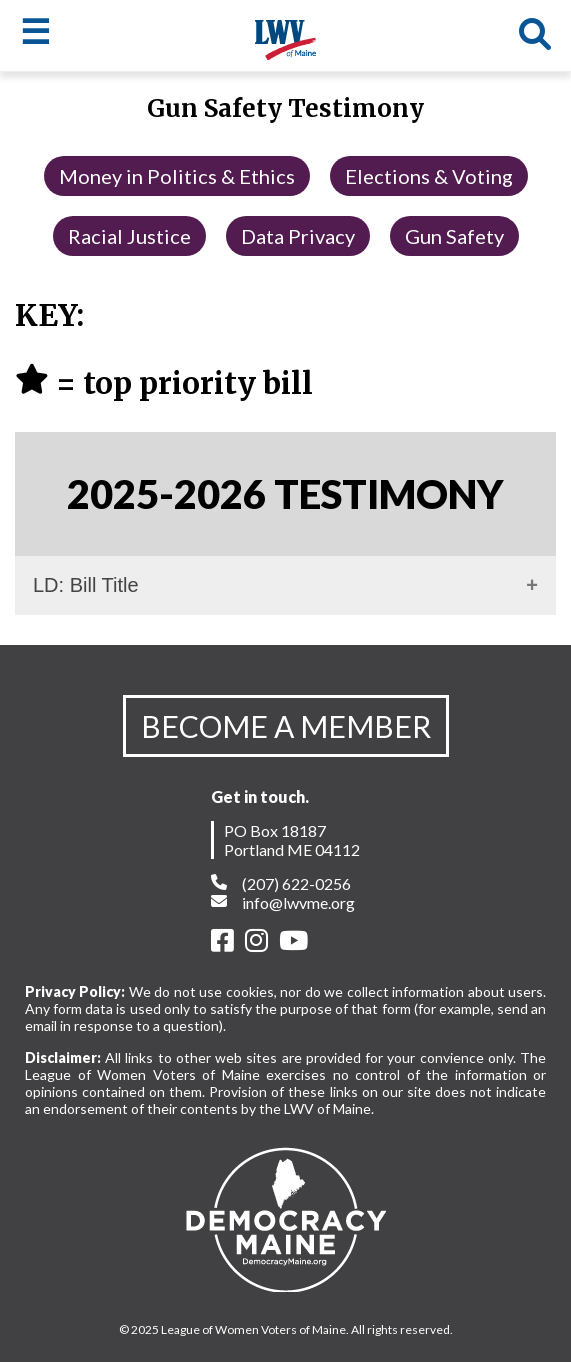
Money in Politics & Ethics (177, 176)
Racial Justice (129, 236)
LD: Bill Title (86, 585)
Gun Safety (454, 236)
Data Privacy (298, 236)
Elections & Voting (429, 176)
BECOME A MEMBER (286, 726)
